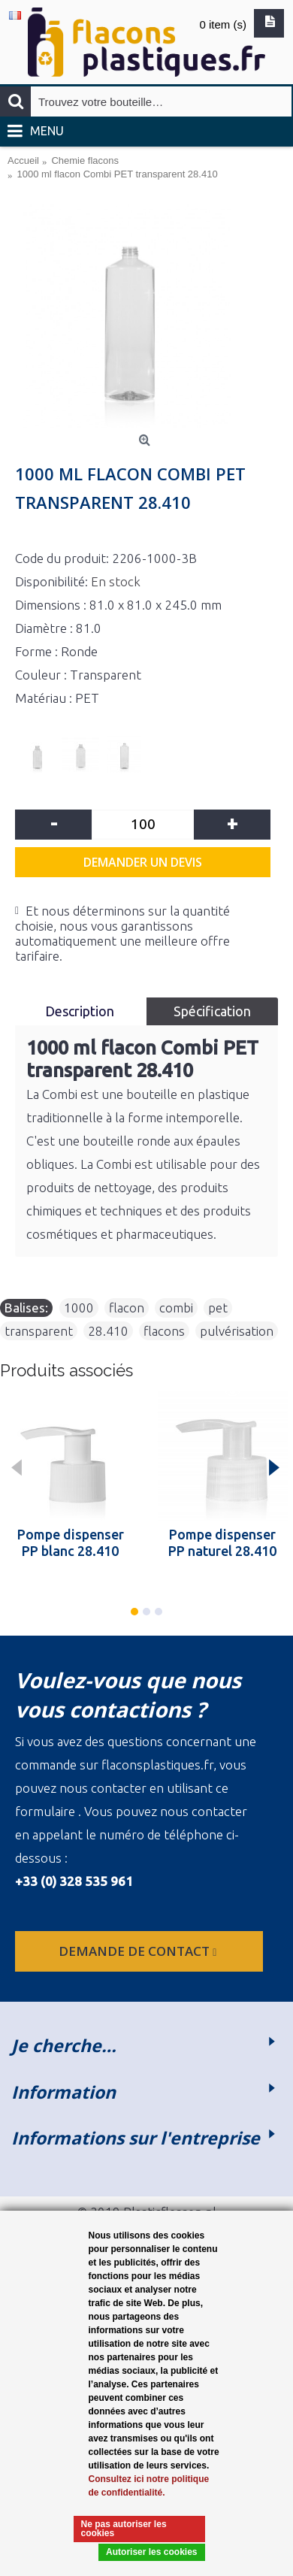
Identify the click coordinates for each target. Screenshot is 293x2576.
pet (218, 1307)
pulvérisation (236, 1331)
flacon (126, 1307)
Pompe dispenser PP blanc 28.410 (70, 1542)
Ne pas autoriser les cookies (124, 2528)
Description (81, 1011)
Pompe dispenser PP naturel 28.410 (222, 1542)
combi (176, 1307)
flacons (164, 1331)
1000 (79, 1307)
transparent (39, 1331)
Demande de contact (139, 1951)
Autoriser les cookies (151, 2552)
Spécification (212, 1011)
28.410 (108, 1331)
